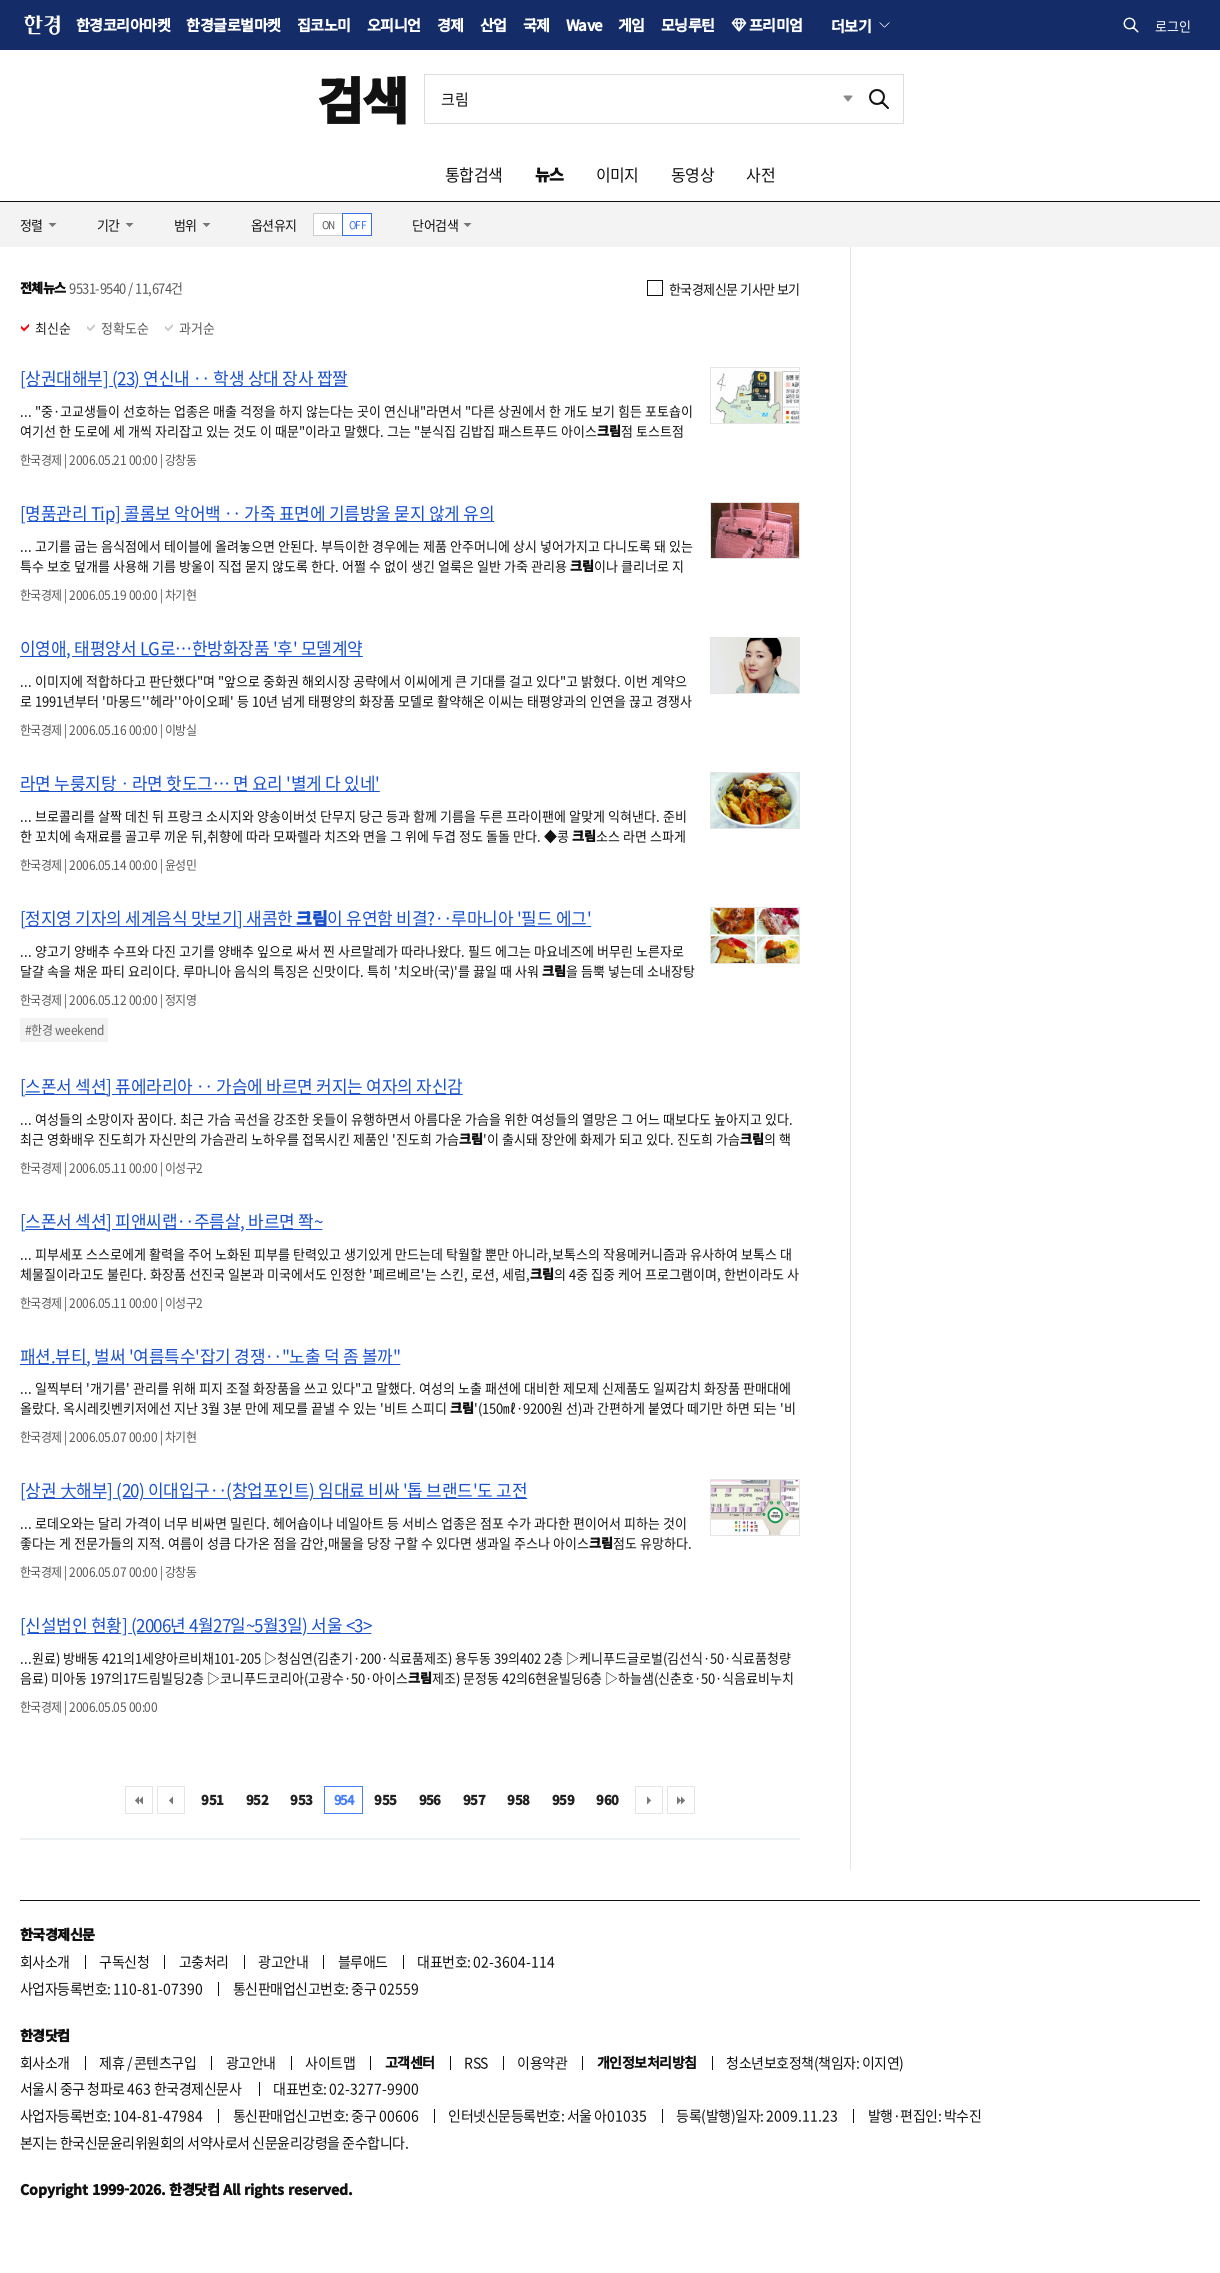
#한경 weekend (64, 1030)
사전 (760, 174)
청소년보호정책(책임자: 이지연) (814, 2062)
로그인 (1173, 25)
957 (474, 1799)
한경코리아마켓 (123, 24)
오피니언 (394, 24)
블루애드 (363, 1961)
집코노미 (324, 24)
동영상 (692, 174)
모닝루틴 (688, 24)
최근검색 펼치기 (833, 99)
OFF (357, 224)
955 (385, 1799)
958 (518, 1799)
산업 (493, 24)
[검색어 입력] (640, 99)
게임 (631, 24)
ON (328, 224)
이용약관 (542, 2062)
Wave (584, 24)
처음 (139, 1800)
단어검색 (435, 224)
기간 (108, 224)
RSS (475, 2062)
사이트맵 (330, 2062)
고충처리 (204, 1961)
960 (607, 1799)
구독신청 (124, 1961)
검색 (362, 98)
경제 (450, 24)
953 (301, 1799)
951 (212, 1799)
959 (563, 1799)
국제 (536, 24)
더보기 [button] (851, 25)
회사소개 (45, 1961)
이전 (171, 1800)
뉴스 (549, 174)
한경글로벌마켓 (233, 24)
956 (430, 1799)
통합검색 (474, 174)
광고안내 (283, 1961)
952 (257, 1799)
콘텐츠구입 (165, 2062)
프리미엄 (776, 24)
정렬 (31, 224)
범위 (185, 224)
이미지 (617, 174)
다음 (649, 1800)
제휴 (111, 2062)
